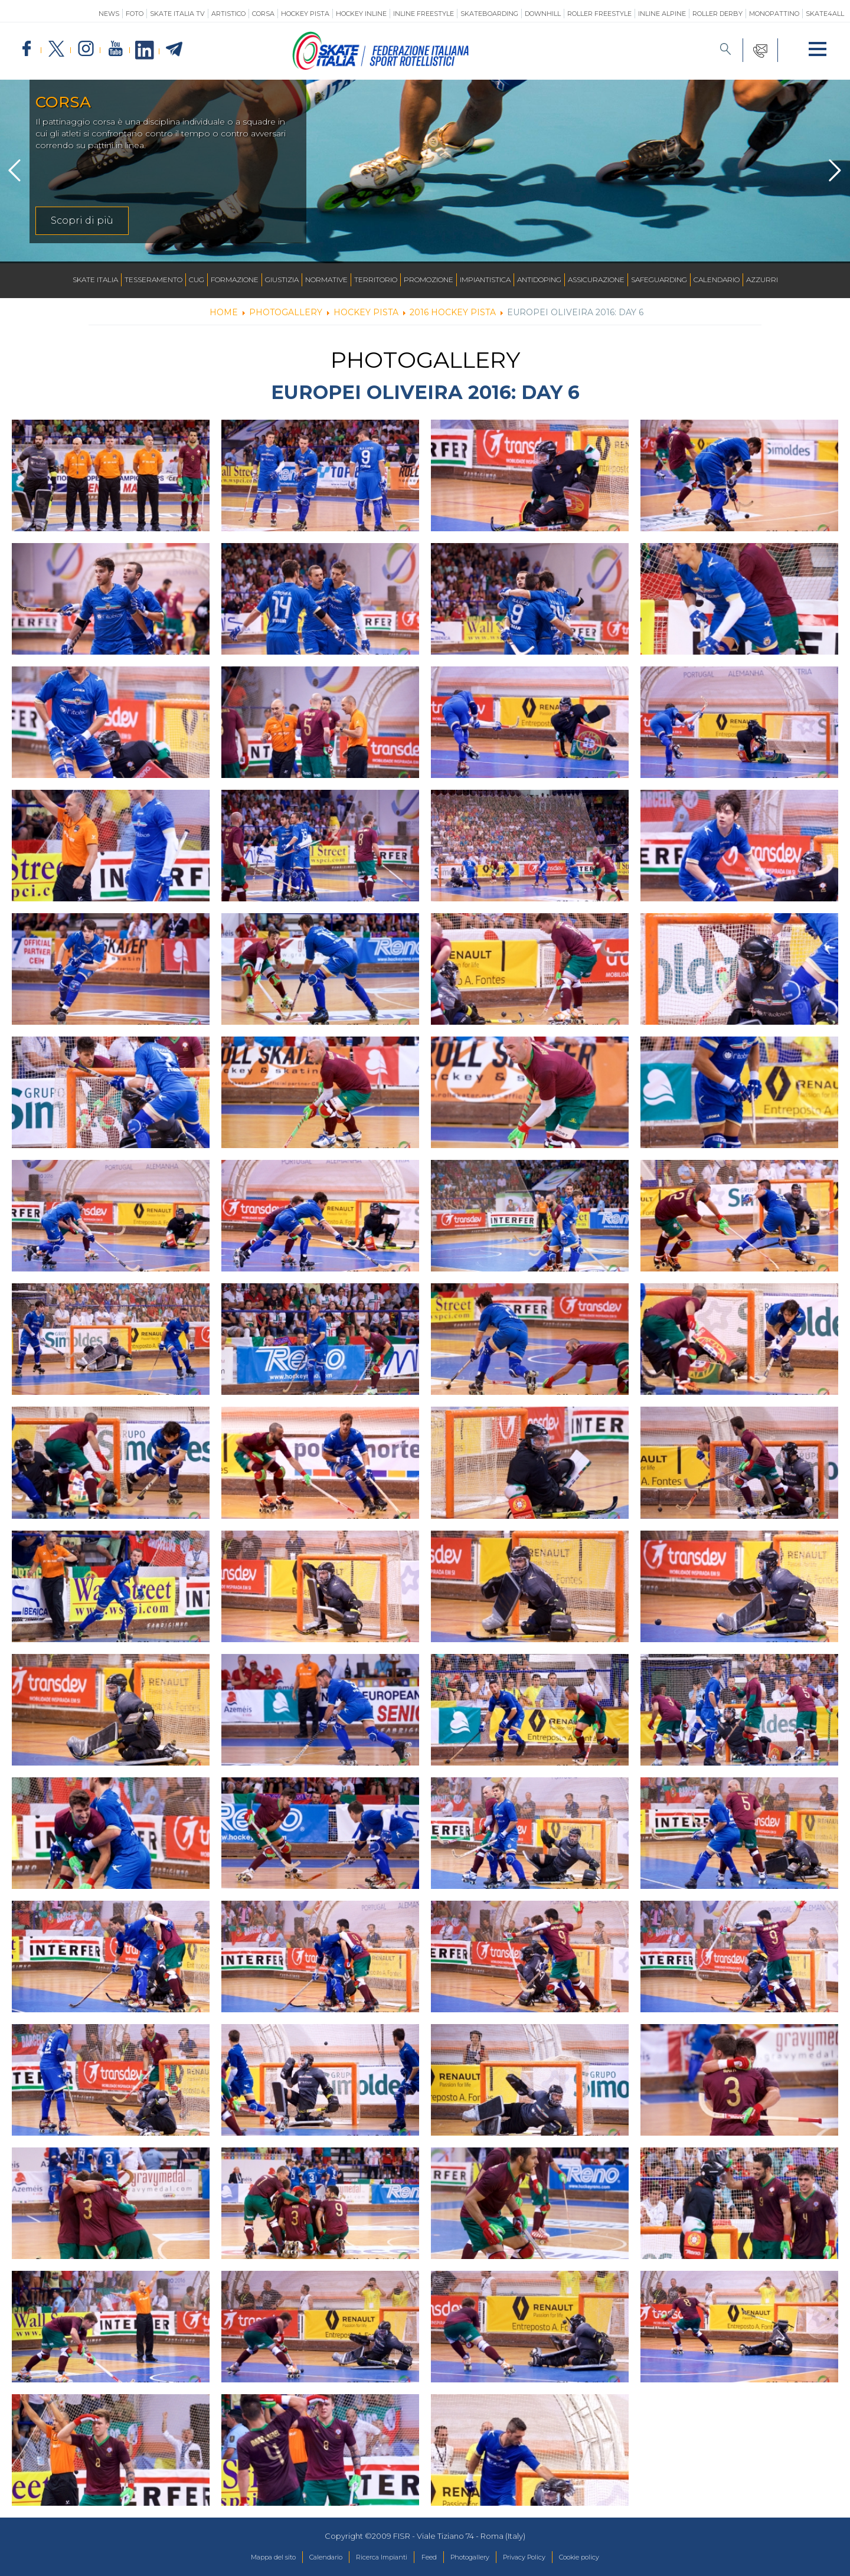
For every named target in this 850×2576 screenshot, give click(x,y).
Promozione (428, 279)
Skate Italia (95, 279)
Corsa (263, 13)
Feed (428, 2557)
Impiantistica (485, 279)
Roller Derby (717, 13)
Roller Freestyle (599, 13)
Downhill (543, 13)
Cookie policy (607, 2557)
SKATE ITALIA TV (177, 13)
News (109, 13)
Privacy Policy (541, 2557)
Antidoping (539, 279)
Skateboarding (489, 13)
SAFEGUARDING (659, 279)
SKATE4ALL (825, 13)
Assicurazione (596, 279)
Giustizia (282, 279)
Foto (134, 13)
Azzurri (762, 279)
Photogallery (477, 2557)
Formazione (235, 279)
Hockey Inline (361, 13)
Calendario (717, 279)
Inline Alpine (662, 13)
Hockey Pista (305, 13)
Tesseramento (153, 279)
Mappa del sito (244, 2557)
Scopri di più (82, 220)
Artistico (228, 13)
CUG (196, 279)
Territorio (375, 279)
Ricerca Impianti (373, 2557)
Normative (326, 279)
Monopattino (774, 13)
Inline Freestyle (423, 13)
